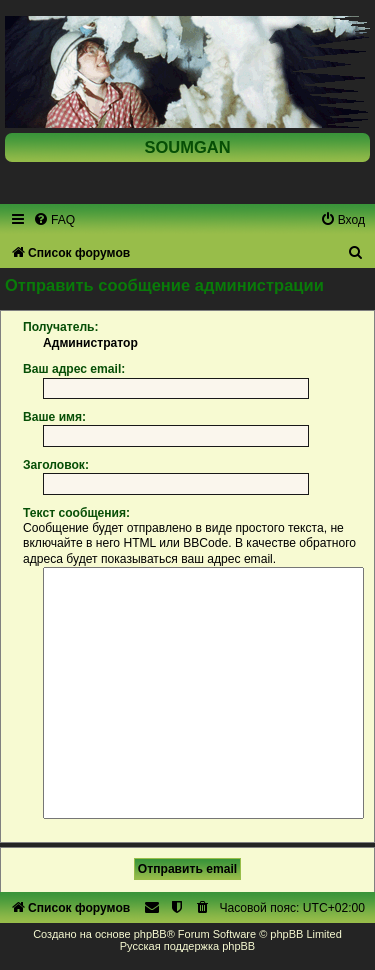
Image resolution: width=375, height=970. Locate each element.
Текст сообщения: (76, 513)
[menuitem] (54, 220)
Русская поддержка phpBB (187, 946)
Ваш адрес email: (74, 369)
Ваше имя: (54, 417)
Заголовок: (56, 465)
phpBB (150, 934)
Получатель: (61, 327)
